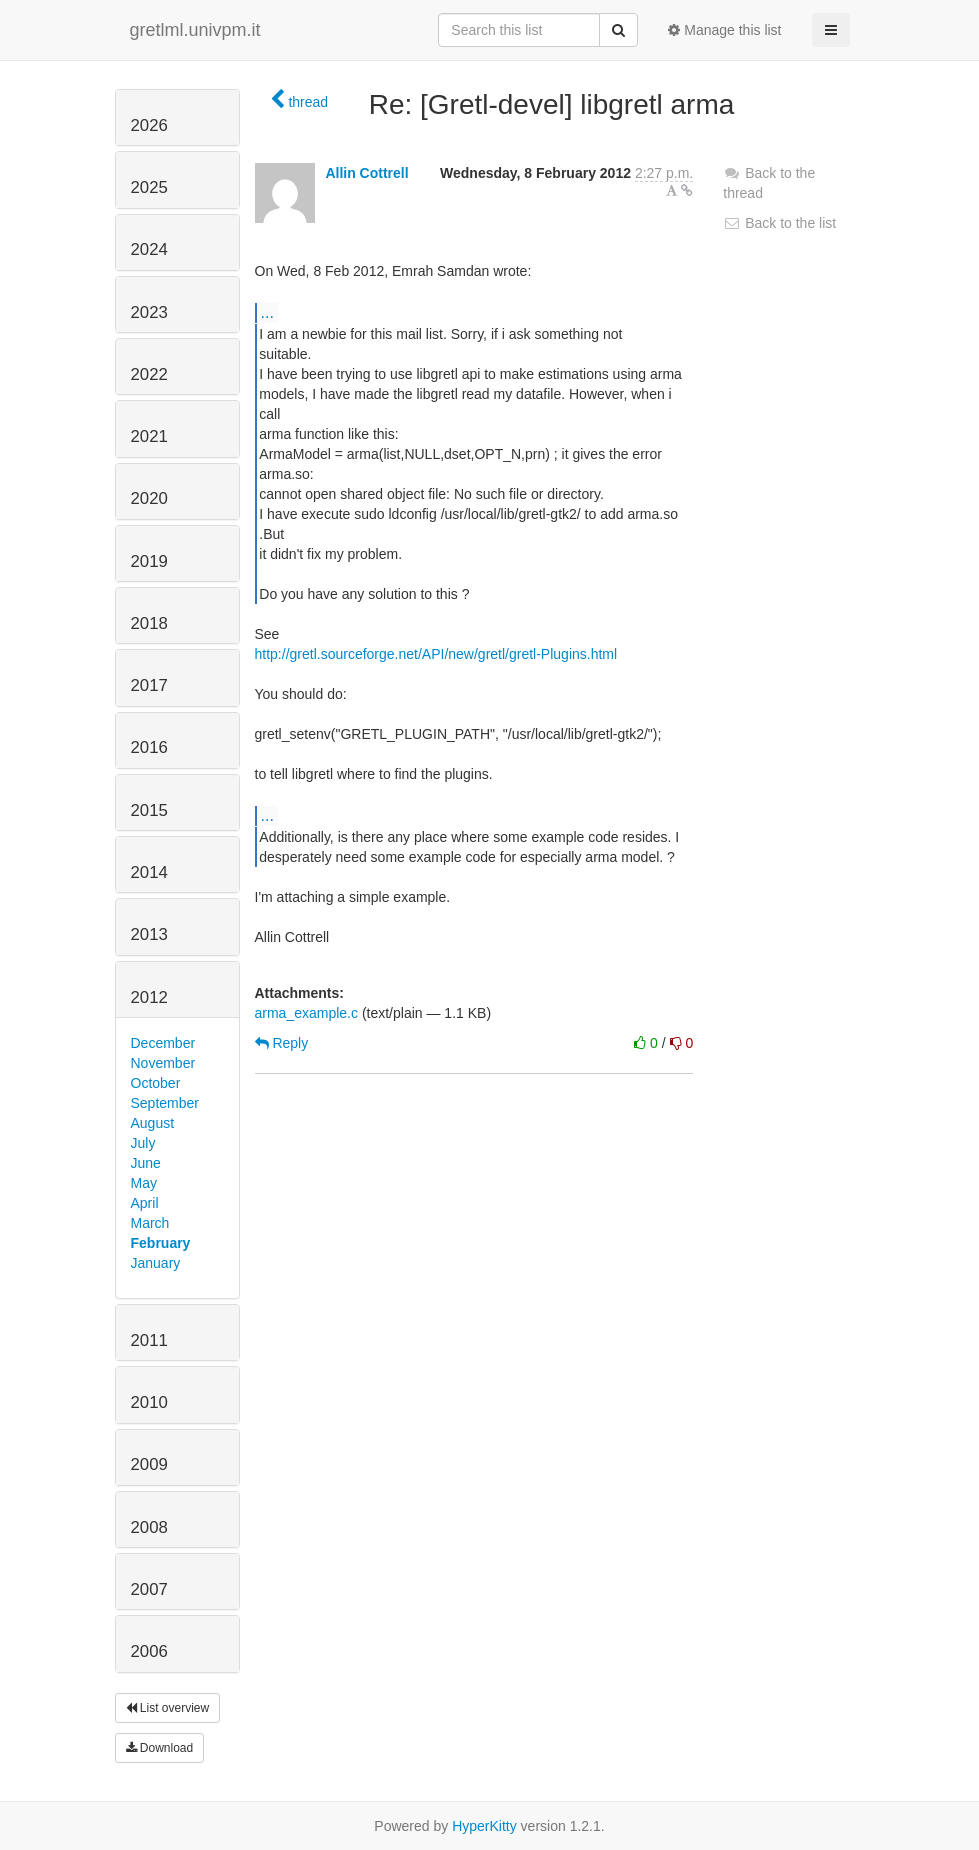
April (145, 1203)
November (163, 1063)
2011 (149, 1340)
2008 (149, 1527)
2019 (149, 561)
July (143, 1143)
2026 (149, 125)
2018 (149, 623)
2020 (149, 498)
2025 (149, 187)
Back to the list (779, 223)
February (161, 1243)
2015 (149, 810)
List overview (168, 1708)
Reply (282, 1043)
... (267, 312)
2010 (149, 1402)
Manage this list (724, 30)
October (156, 1083)
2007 (149, 1589)
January (156, 1263)
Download (160, 1748)
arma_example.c (307, 1013)
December (163, 1043)
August (153, 1123)
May (144, 1183)
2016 (149, 747)
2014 (149, 872)
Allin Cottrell (366, 173)
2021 (149, 436)
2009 (149, 1464)
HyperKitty (484, 1826)
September (165, 1103)
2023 (149, 312)
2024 (149, 249)
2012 (149, 997)
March (150, 1223)
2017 (149, 685)
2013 (149, 934)
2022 (149, 374)
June (146, 1163)
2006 (149, 1651)
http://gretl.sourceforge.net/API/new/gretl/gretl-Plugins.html (436, 654)
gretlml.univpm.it (195, 30)
